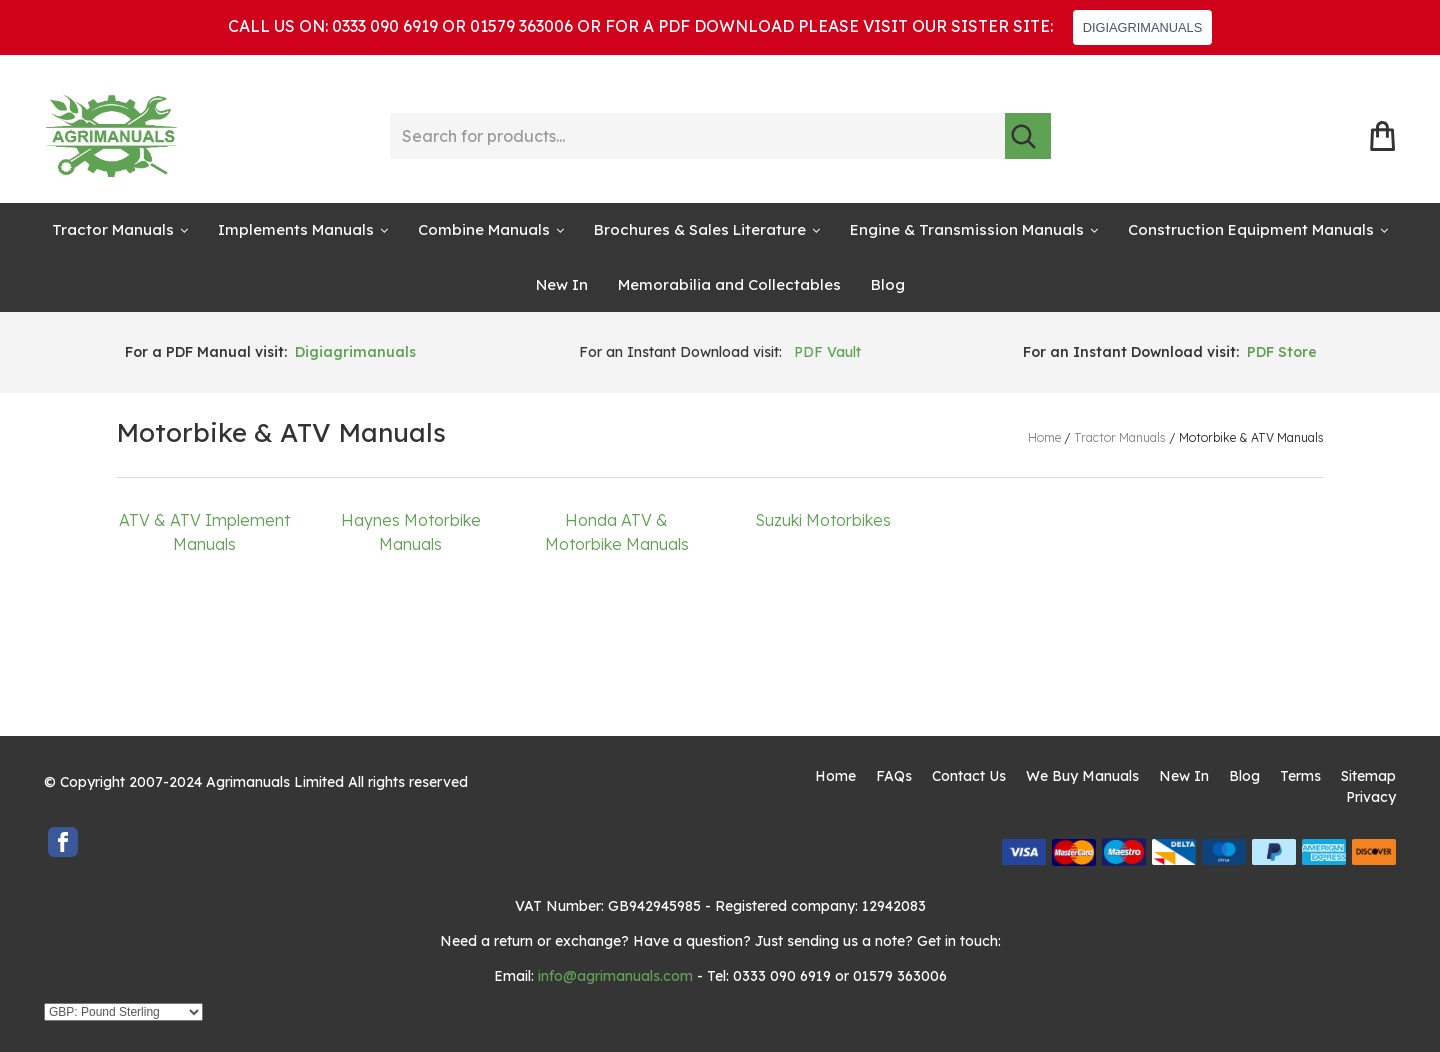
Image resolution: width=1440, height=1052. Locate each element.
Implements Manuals (296, 229)
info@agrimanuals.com (615, 976)
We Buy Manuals (1082, 776)
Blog (888, 284)
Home (835, 776)
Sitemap (1368, 776)
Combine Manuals (484, 229)
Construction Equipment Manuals (1251, 229)
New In (562, 284)
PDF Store (1282, 352)
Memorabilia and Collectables (729, 284)
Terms (1300, 776)
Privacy (1371, 797)
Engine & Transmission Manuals (967, 229)
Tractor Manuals (113, 229)
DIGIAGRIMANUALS (1142, 27)
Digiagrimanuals (355, 352)
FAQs (894, 776)
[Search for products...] (697, 136)
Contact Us (969, 776)
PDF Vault (827, 352)
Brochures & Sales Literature (700, 229)
